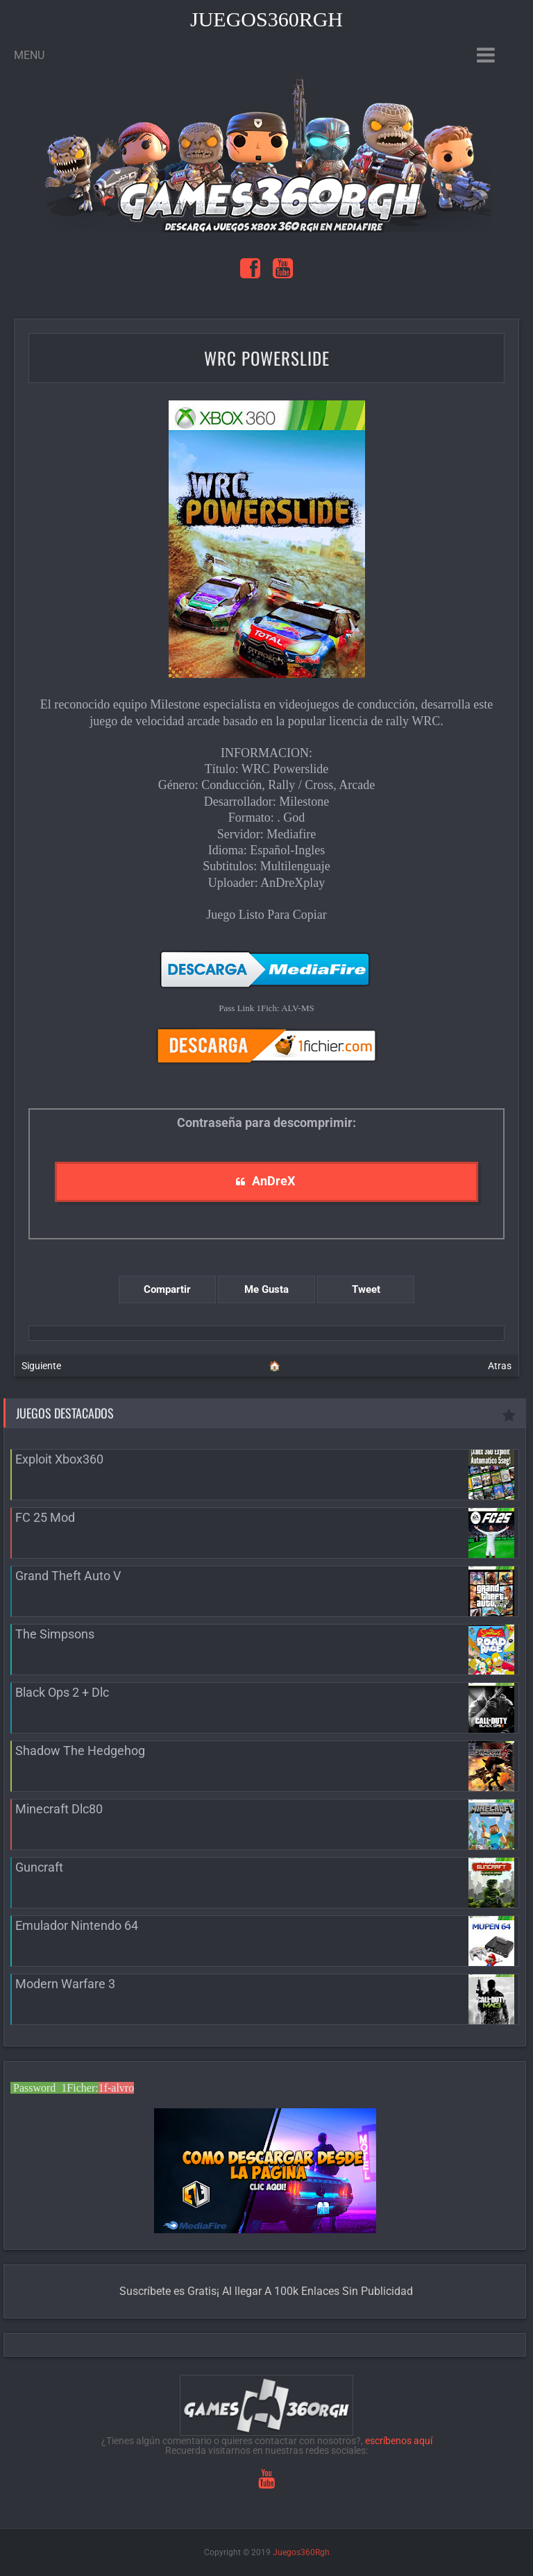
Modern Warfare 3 (65, 1983)
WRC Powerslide (267, 358)
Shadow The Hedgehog (80, 1750)
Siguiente (41, 1365)
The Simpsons (54, 1634)
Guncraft (39, 1867)
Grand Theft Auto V (68, 1575)
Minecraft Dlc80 (59, 1809)
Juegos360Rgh (266, 19)
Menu (29, 55)
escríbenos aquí (398, 2440)
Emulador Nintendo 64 (76, 1925)
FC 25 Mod (45, 1517)
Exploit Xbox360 (59, 1459)
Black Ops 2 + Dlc (62, 1692)
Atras (499, 1365)
